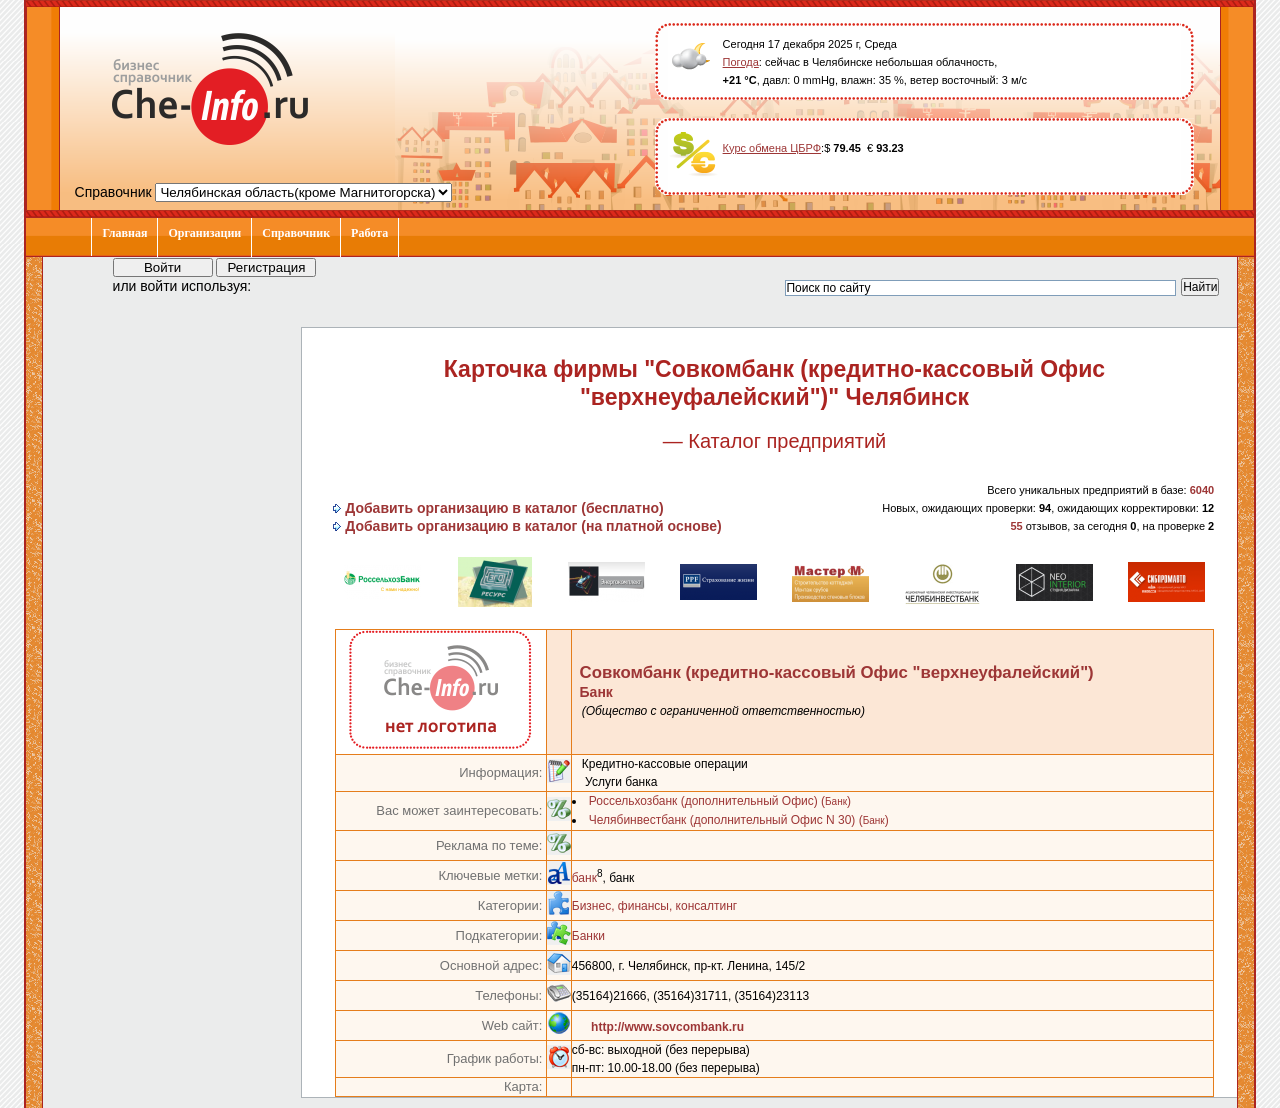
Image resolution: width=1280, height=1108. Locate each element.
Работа (369, 233)
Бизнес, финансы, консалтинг (654, 906)
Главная (124, 233)
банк (584, 878)
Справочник (296, 233)
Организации (204, 233)
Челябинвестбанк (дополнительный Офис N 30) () (739, 820)
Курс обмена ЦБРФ (772, 148)
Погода (741, 62)
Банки (588, 936)
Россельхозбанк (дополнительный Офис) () (720, 801)
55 (1016, 526)
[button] (285, 285)
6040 (1202, 490)
